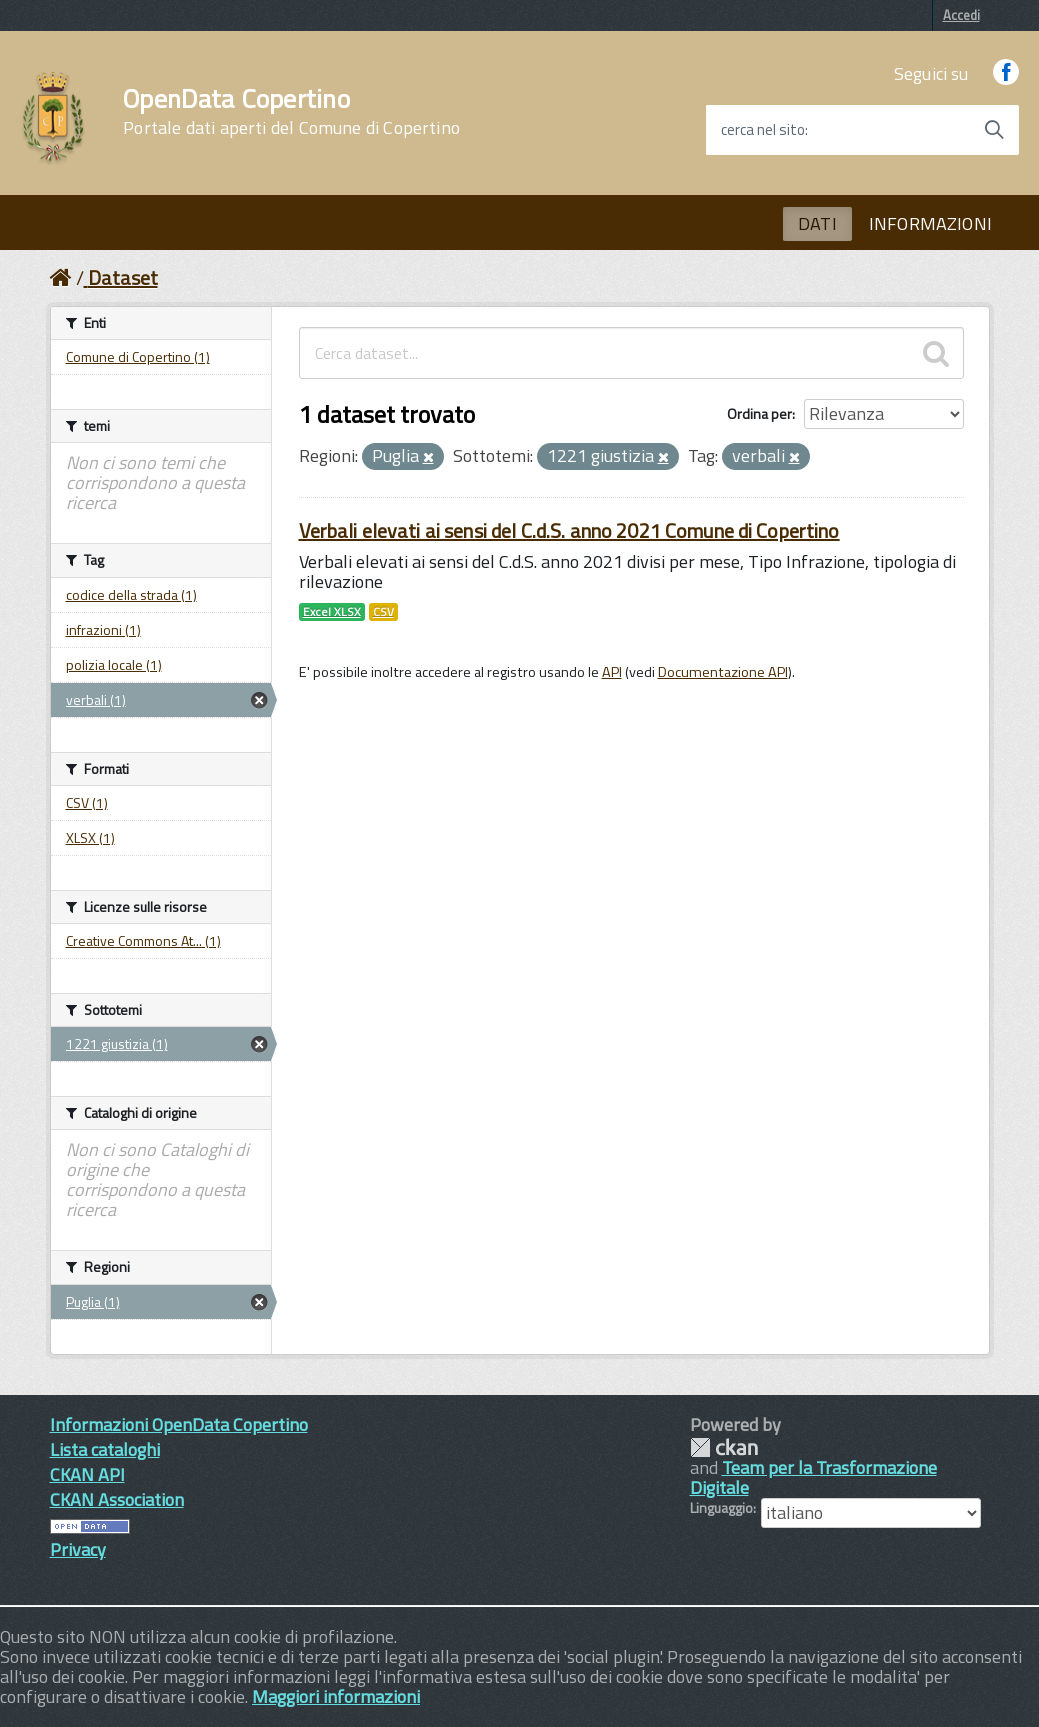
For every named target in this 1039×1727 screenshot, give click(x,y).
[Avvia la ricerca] (994, 130)
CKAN (724, 1447)
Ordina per (759, 413)
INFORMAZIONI (930, 223)
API (612, 672)
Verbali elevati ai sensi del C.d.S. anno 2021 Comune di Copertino (569, 530)
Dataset (123, 277)
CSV (383, 612)
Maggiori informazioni (336, 1696)
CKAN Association (117, 1499)
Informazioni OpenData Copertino (179, 1424)
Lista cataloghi (105, 1449)
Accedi (961, 15)
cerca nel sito (763, 130)
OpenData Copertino (291, 112)
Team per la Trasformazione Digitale (813, 1477)
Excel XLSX (332, 612)
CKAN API (87, 1474)
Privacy (78, 1549)
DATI (817, 223)
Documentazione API (723, 672)
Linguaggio (721, 1508)
